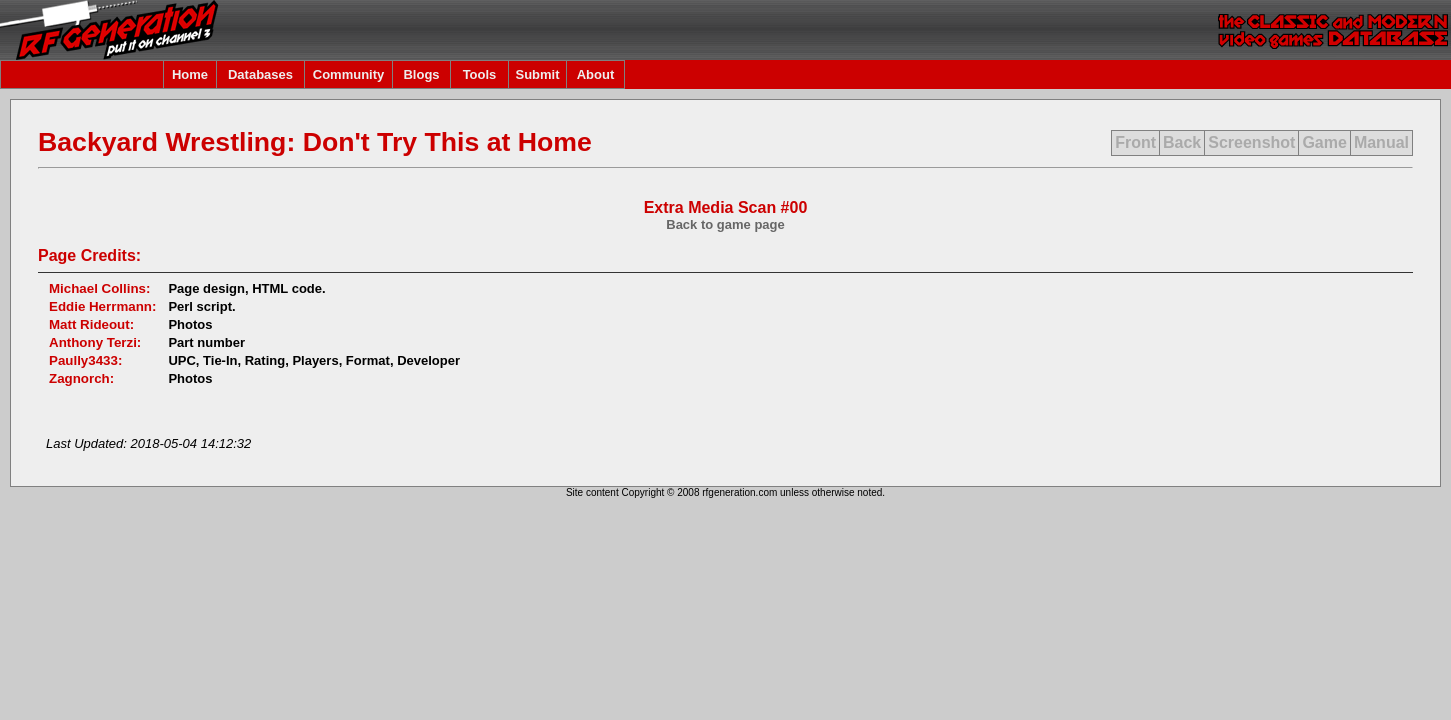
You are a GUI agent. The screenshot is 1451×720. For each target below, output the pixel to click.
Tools (480, 74)
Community (349, 74)
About (596, 74)
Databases (260, 74)
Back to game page (725, 224)
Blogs (421, 74)
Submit (537, 74)
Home (190, 74)
